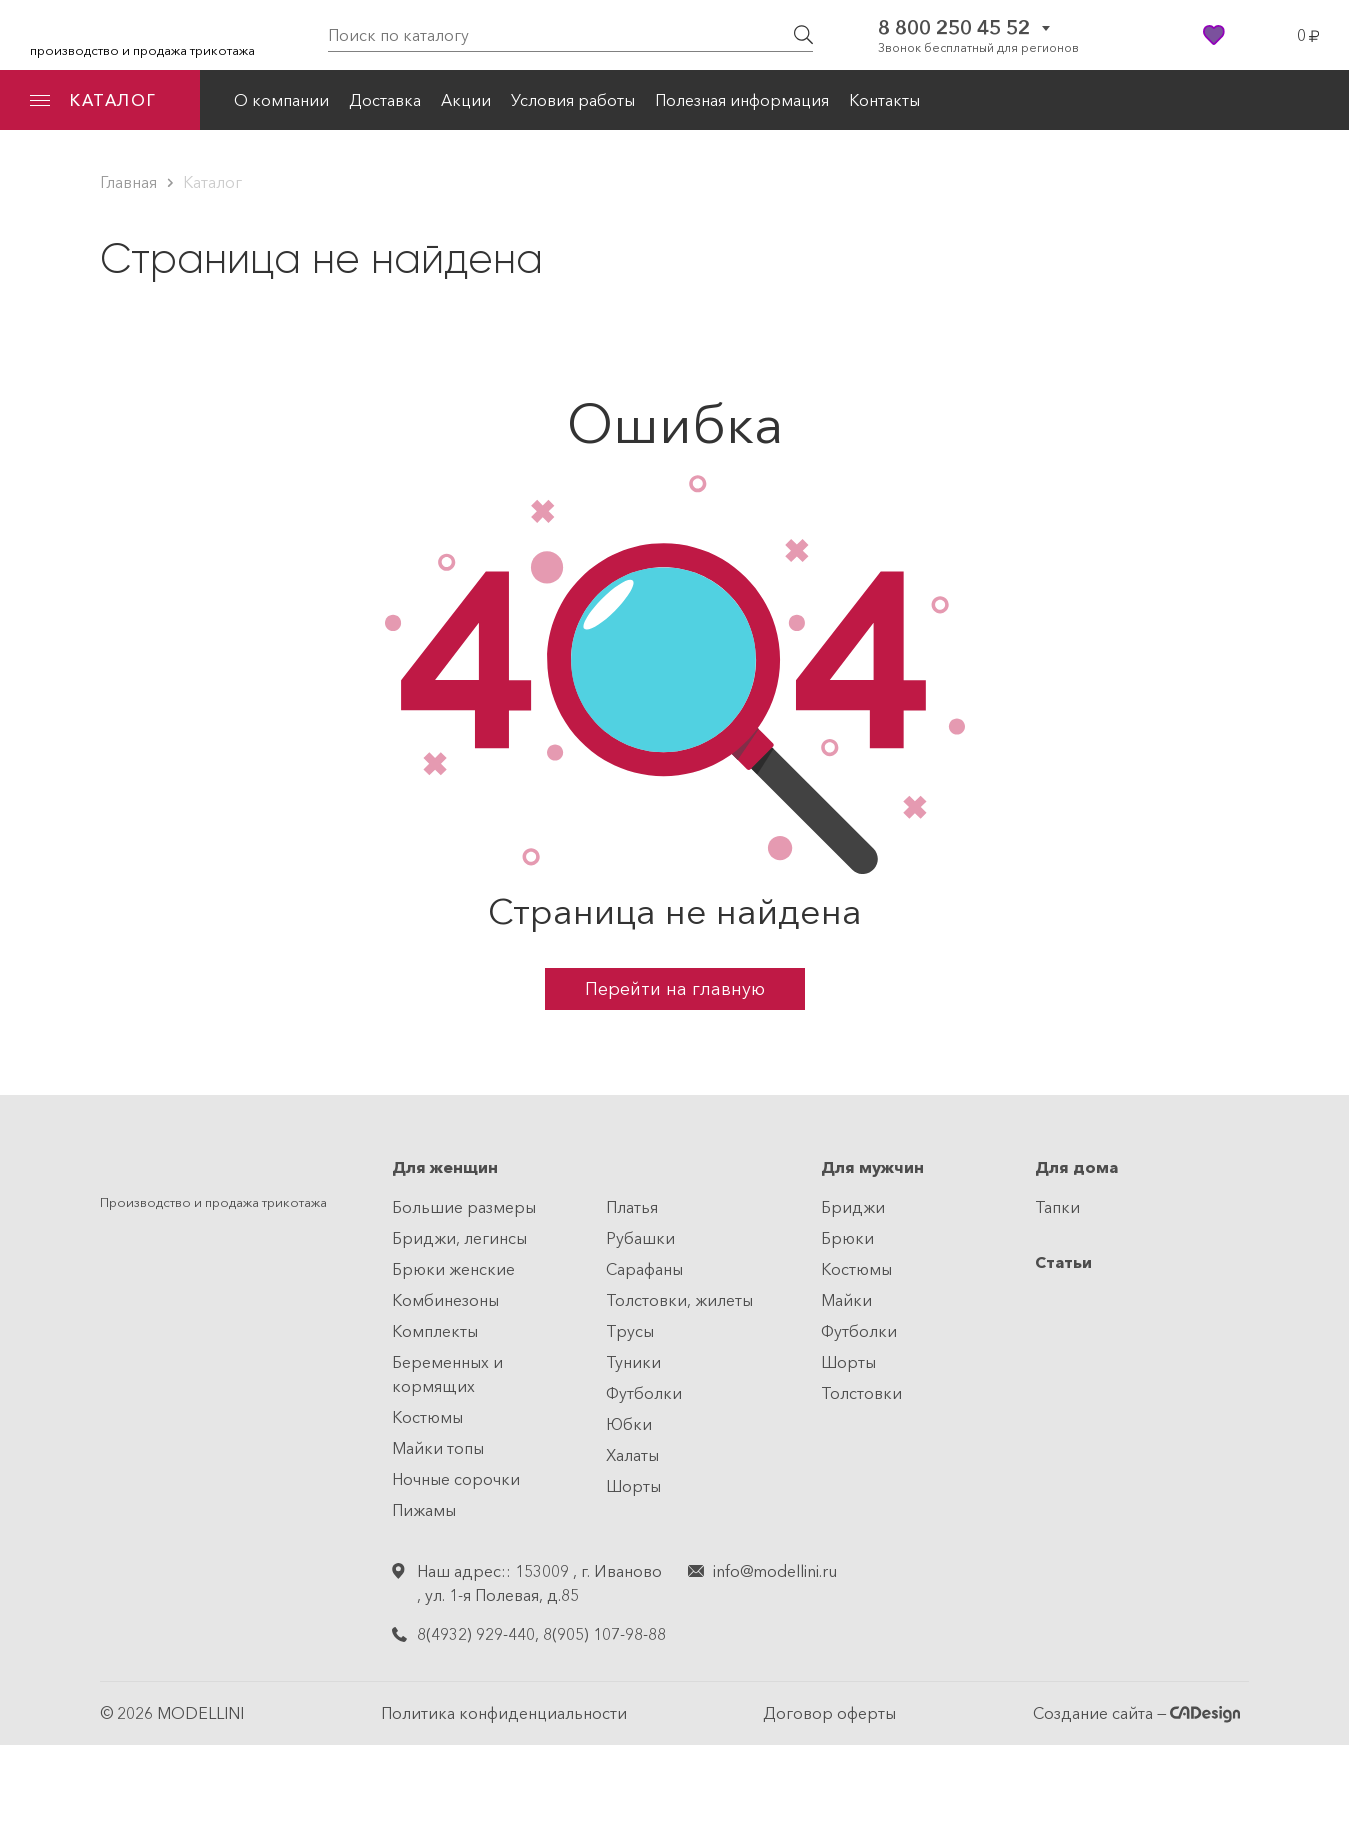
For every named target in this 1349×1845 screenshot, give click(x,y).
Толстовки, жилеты (679, 1300)
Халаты (632, 1455)
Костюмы (427, 1417)
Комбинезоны (445, 1300)
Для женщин (445, 1167)
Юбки (629, 1424)
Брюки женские (453, 1269)
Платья (632, 1207)
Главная (128, 182)
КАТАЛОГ (93, 100)
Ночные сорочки (456, 1479)
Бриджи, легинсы (459, 1238)
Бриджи (853, 1207)
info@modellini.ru (775, 1571)
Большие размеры (464, 1207)
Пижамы (424, 1510)
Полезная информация (742, 100)
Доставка (385, 100)
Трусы (630, 1331)
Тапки (1057, 1207)
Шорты (633, 1486)
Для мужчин (872, 1167)
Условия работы (573, 100)
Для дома (1076, 1167)
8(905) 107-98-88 (604, 1634)
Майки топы (438, 1448)
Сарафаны (644, 1269)
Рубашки (640, 1238)
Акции (466, 100)
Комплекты (435, 1331)
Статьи (1063, 1262)
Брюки (847, 1238)
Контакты (884, 100)
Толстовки (861, 1393)
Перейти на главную (675, 989)
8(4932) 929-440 (476, 1634)
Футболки (644, 1393)
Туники (633, 1362)
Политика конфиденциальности (504, 1713)
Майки (846, 1300)
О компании (281, 100)
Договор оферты (829, 1713)
